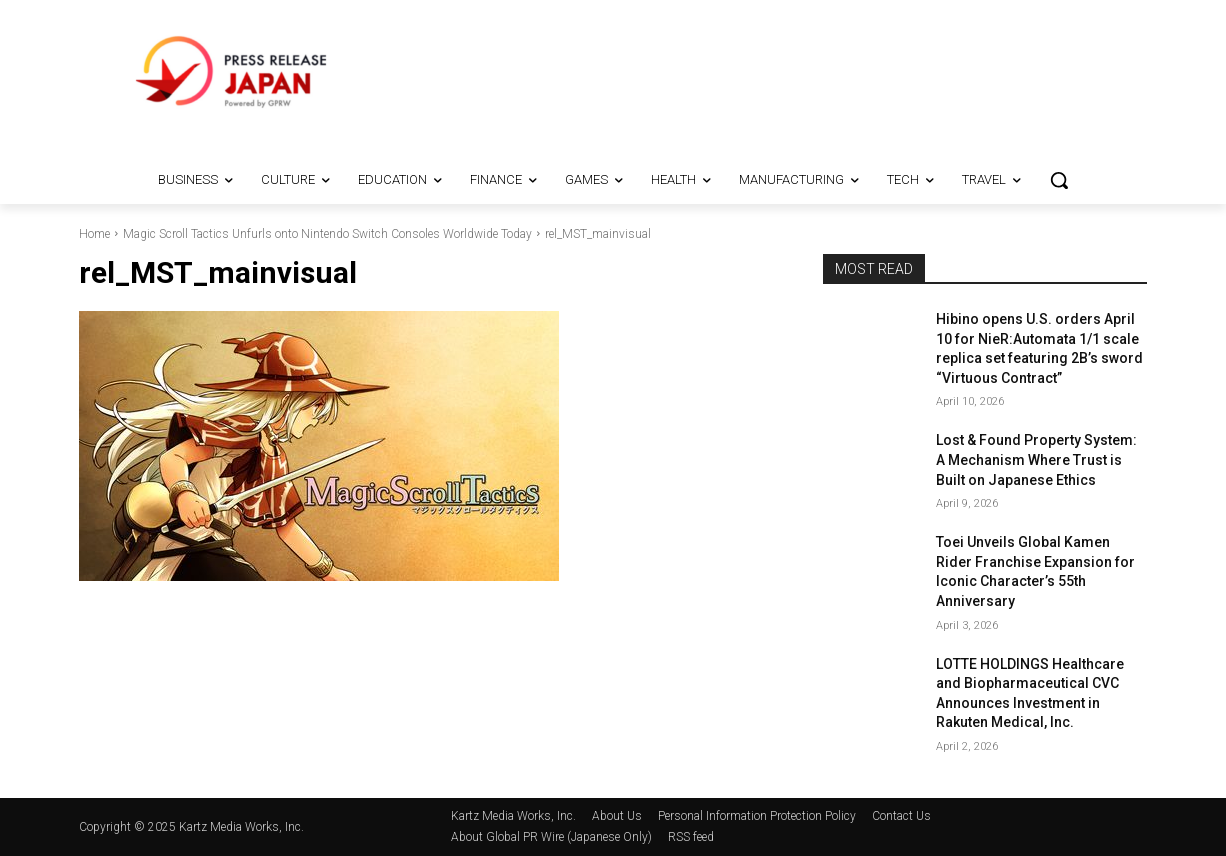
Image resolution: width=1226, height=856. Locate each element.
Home (94, 234)
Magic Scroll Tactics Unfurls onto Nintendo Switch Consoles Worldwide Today (327, 234)
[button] (1059, 180)
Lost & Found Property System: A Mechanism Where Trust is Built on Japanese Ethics (1036, 459)
